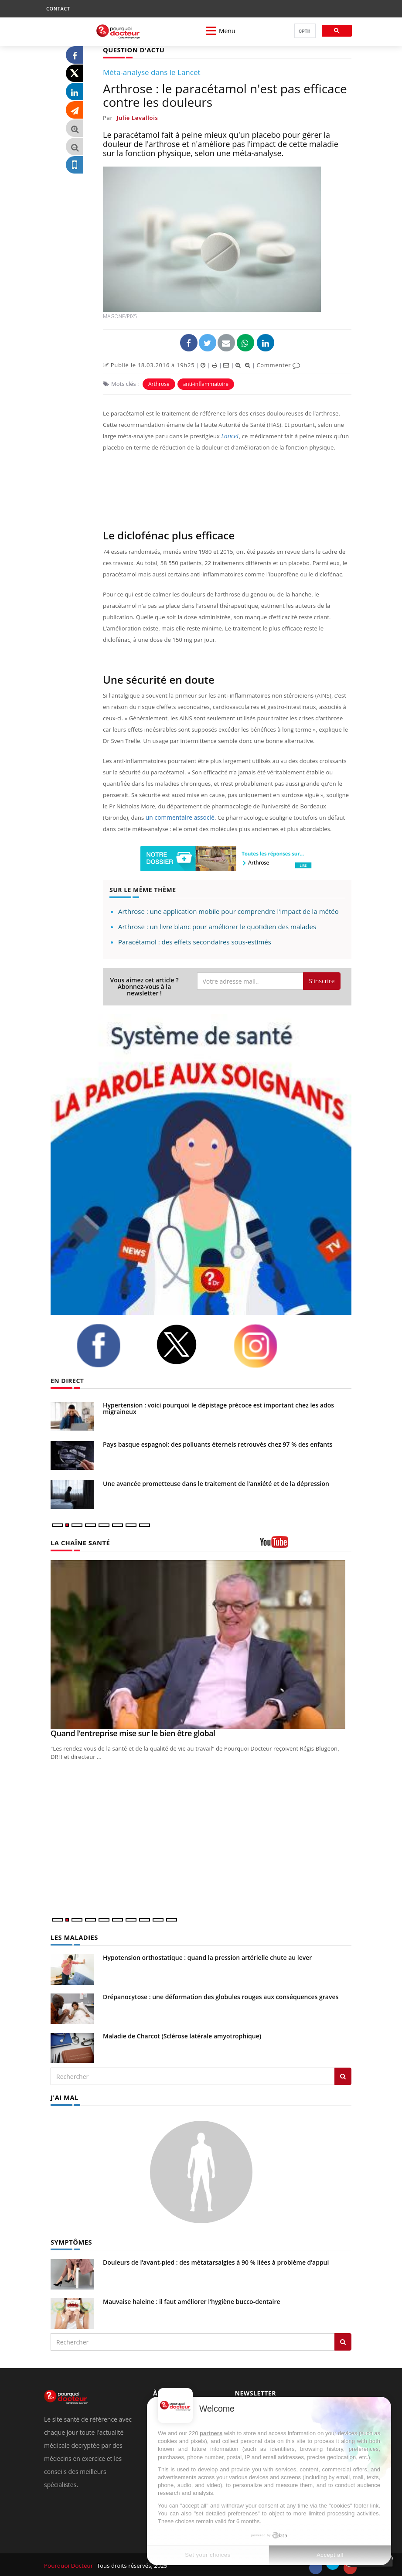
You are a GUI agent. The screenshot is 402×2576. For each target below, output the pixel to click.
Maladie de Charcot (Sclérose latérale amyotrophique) (182, 2035)
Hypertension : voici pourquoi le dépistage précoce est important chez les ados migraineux (218, 1407)
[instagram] (266, 1345)
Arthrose (159, 383)
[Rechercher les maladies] (342, 2075)
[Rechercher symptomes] (342, 2340)
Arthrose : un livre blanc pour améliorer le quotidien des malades (217, 926)
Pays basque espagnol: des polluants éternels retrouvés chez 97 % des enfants (218, 1444)
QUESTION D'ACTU (132, 49)
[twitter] (188, 1344)
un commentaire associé (178, 817)
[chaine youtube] (305, 1544)
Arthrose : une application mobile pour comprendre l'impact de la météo (228, 910)
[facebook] (109, 1345)
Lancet (229, 436)
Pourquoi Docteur (68, 2564)
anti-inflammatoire (205, 383)
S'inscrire (321, 980)
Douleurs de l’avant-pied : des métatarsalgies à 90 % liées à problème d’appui (216, 2260)
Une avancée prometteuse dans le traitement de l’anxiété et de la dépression (216, 1483)
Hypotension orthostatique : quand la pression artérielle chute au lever (207, 1956)
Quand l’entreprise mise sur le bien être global (133, 1733)
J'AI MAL (64, 2096)
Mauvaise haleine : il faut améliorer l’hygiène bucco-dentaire (191, 2300)
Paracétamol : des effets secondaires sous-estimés (194, 941)
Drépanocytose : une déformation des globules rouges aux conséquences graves (220, 1996)
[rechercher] (304, 31)
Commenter (278, 364)
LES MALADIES (73, 1936)
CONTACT (58, 8)
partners (211, 2433)
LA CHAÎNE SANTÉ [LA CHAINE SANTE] (79, 1542)
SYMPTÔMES (70, 2240)
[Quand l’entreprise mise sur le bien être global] (201, 1644)
